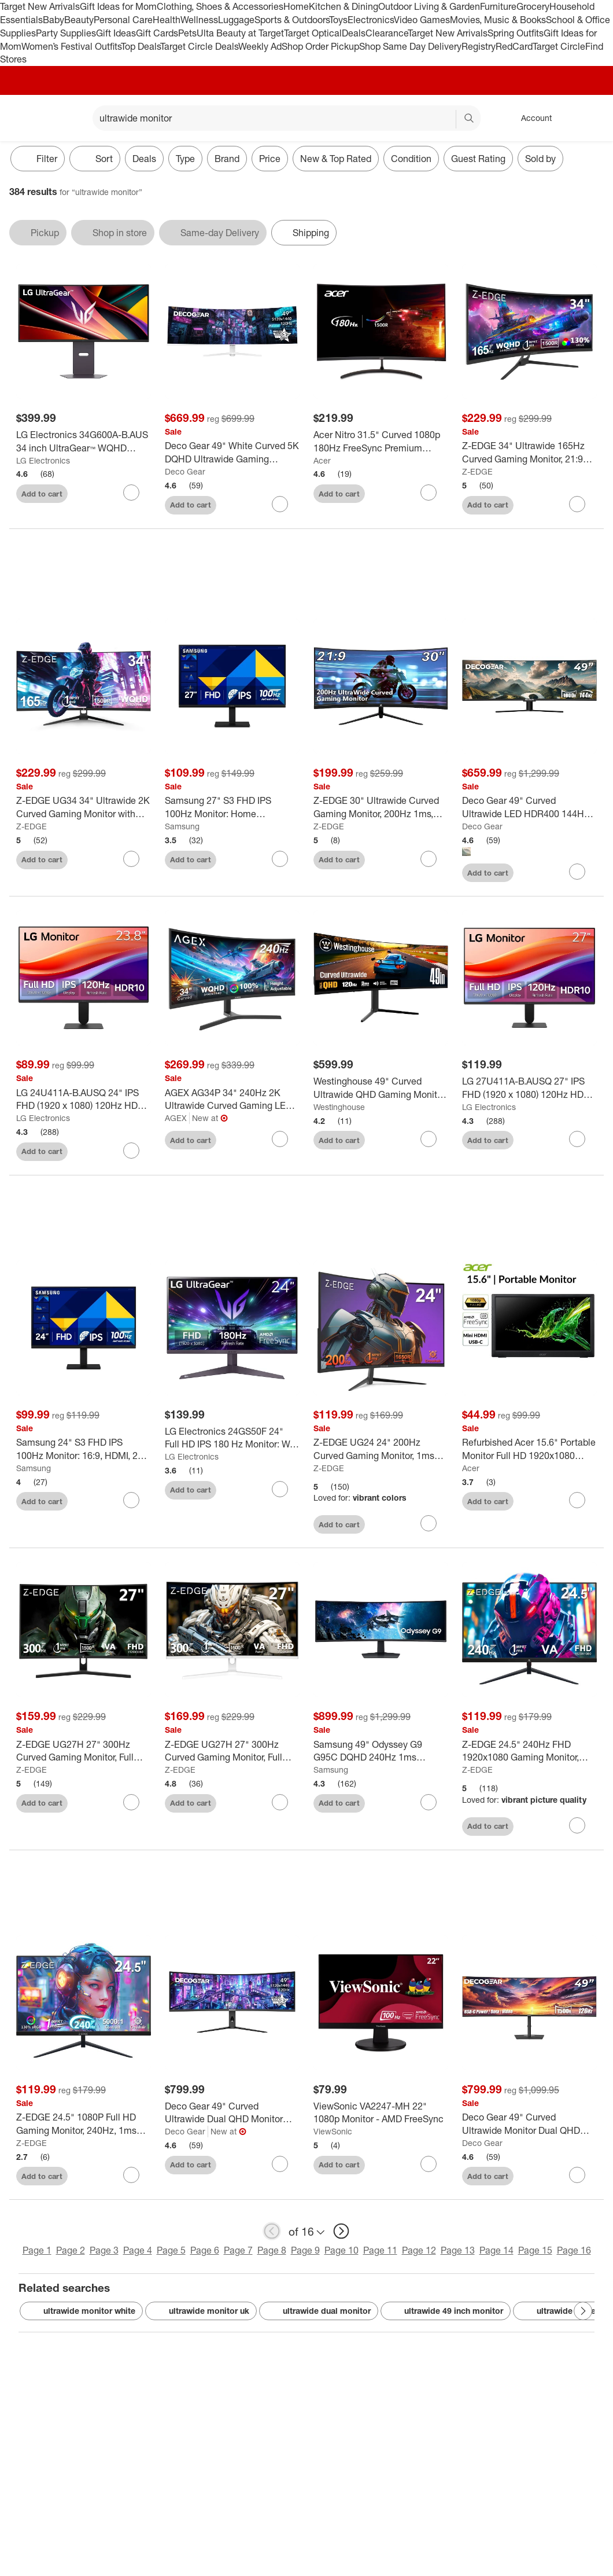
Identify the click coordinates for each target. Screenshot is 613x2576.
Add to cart (41, 493)
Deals (353, 33)
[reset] (446, 119)
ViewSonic (332, 2132)
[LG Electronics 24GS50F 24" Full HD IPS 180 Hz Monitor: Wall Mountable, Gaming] (232, 1439)
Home (296, 6)
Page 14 (496, 2252)
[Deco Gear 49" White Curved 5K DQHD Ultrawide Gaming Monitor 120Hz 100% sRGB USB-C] (232, 452)
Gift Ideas (116, 33)
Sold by (540, 158)
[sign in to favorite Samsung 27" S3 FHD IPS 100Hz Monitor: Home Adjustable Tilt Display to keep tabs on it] (280, 860)
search (470, 119)
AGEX (176, 1119)
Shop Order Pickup (320, 46)
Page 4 (137, 2252)
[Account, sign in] (530, 118)
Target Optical (313, 33)
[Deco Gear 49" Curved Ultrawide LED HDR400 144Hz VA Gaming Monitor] (529, 808)
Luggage (236, 19)
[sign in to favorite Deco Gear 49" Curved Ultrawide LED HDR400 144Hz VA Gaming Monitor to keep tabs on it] (577, 873)
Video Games (422, 19)
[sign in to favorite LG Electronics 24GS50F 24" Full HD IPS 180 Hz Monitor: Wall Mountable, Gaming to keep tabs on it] (280, 1490)
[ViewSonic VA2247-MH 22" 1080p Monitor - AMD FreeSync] (380, 2114)
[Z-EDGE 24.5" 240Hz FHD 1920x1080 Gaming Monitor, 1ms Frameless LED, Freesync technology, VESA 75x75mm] (529, 1752)
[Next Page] (583, 2312)
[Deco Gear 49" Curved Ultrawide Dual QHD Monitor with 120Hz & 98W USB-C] (232, 2114)
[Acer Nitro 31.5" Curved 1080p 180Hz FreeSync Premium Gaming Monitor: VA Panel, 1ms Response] (380, 441)
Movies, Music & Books (498, 19)
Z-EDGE (477, 471)
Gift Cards (157, 33)
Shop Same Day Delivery (410, 46)
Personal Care (123, 19)
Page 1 (37, 2252)
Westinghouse (339, 1108)
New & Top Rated (335, 158)
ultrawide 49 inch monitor (445, 2312)
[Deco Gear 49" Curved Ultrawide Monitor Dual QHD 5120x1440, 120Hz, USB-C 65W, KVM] (529, 2125)
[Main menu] (66, 118)
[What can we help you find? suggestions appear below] (287, 118)
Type (185, 158)
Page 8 (271, 2252)
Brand (227, 158)
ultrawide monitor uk (201, 2312)
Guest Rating (478, 158)
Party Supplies (66, 33)
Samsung (182, 827)
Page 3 (104, 2252)
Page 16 (574, 2252)
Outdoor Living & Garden (429, 6)
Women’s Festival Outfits (71, 46)
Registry (478, 46)
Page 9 (305, 2252)
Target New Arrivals (40, 6)
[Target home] (25, 118)
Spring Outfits (516, 33)
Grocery (532, 6)
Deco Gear (185, 471)
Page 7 (238, 2252)
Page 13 (458, 2252)
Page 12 (419, 2252)
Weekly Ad (260, 46)
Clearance (386, 33)
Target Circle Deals (199, 46)
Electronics (371, 19)
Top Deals (140, 46)
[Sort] (94, 158)
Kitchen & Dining (343, 6)
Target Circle (559, 46)
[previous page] (272, 2233)
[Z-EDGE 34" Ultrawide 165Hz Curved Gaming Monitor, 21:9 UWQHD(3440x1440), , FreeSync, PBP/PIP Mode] (529, 452)
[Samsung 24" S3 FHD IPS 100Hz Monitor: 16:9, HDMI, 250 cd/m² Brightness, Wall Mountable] (83, 1450)
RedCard (514, 46)
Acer (322, 460)
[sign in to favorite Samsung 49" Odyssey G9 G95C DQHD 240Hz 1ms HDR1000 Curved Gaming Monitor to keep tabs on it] (428, 1803)
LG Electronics (43, 460)
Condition (411, 158)
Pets (187, 33)
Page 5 (171, 2252)
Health (166, 19)
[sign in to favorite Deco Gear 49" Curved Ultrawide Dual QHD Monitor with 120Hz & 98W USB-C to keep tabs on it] (280, 2165)
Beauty (79, 19)
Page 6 (204, 2252)
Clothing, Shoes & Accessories (220, 6)
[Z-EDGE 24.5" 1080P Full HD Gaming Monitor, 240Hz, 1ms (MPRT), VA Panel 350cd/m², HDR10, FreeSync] (83, 2125)
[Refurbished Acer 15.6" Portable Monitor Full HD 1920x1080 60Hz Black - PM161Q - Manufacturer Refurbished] (529, 1450)
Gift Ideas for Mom (118, 6)
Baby (53, 19)
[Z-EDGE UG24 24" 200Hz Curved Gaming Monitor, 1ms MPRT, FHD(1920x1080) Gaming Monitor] (380, 1450)
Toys (338, 19)
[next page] (341, 2233)
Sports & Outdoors (291, 19)
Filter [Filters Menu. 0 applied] (37, 159)
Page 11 (380, 2252)
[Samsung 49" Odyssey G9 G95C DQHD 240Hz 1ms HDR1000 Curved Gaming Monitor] (380, 1752)
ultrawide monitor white (81, 2312)
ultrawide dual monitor (319, 2312)
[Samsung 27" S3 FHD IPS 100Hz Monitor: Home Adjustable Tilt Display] (232, 808)
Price (269, 158)
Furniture (498, 6)
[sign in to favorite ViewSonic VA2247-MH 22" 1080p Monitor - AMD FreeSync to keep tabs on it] (428, 2165)
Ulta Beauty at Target (240, 33)
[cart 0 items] (588, 118)
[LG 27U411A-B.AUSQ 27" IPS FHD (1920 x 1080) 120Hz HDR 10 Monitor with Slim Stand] (529, 1089)
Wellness (199, 19)
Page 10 (341, 2252)
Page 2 (70, 2252)
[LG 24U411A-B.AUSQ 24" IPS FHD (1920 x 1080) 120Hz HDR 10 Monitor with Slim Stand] (83, 1100)
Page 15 (535, 2252)
